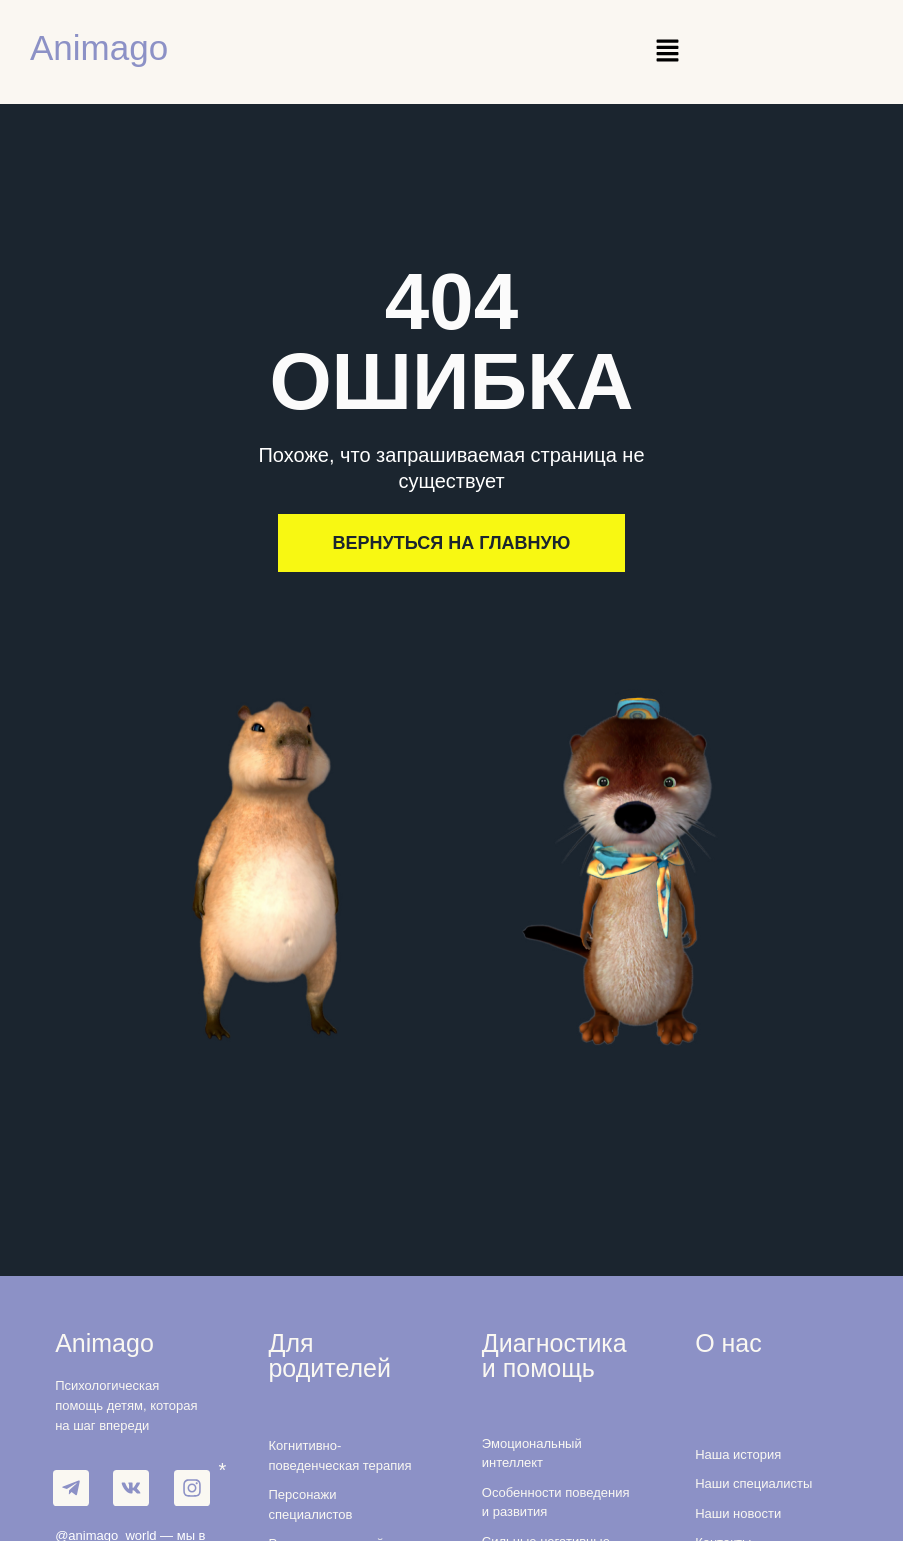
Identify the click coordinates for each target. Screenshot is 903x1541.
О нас (728, 1343)
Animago (99, 47)
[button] (667, 52)
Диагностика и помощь (554, 1355)
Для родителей (329, 1355)
